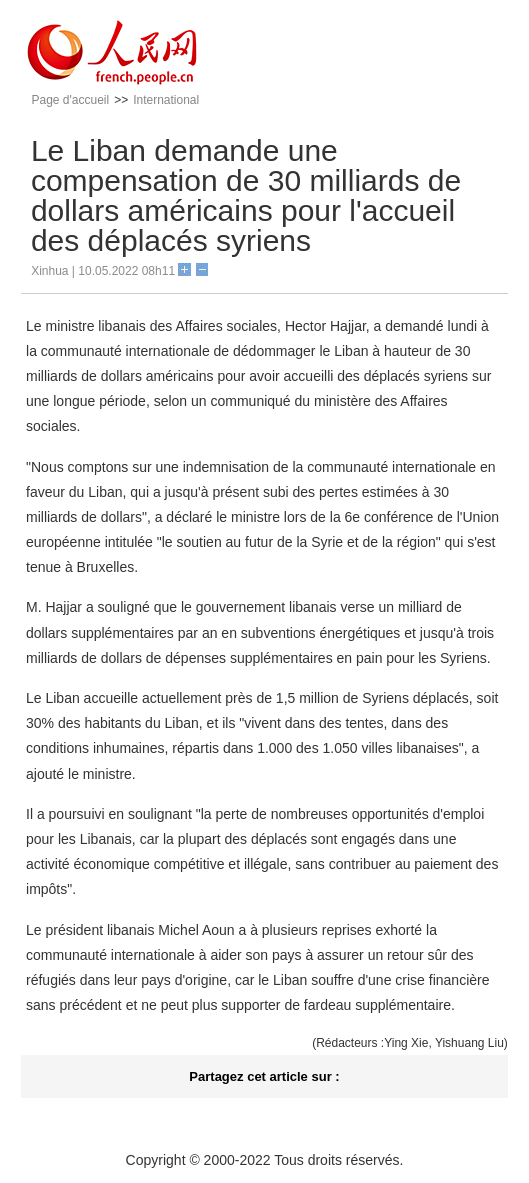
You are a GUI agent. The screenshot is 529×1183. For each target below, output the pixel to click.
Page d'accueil (70, 100)
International (166, 100)
